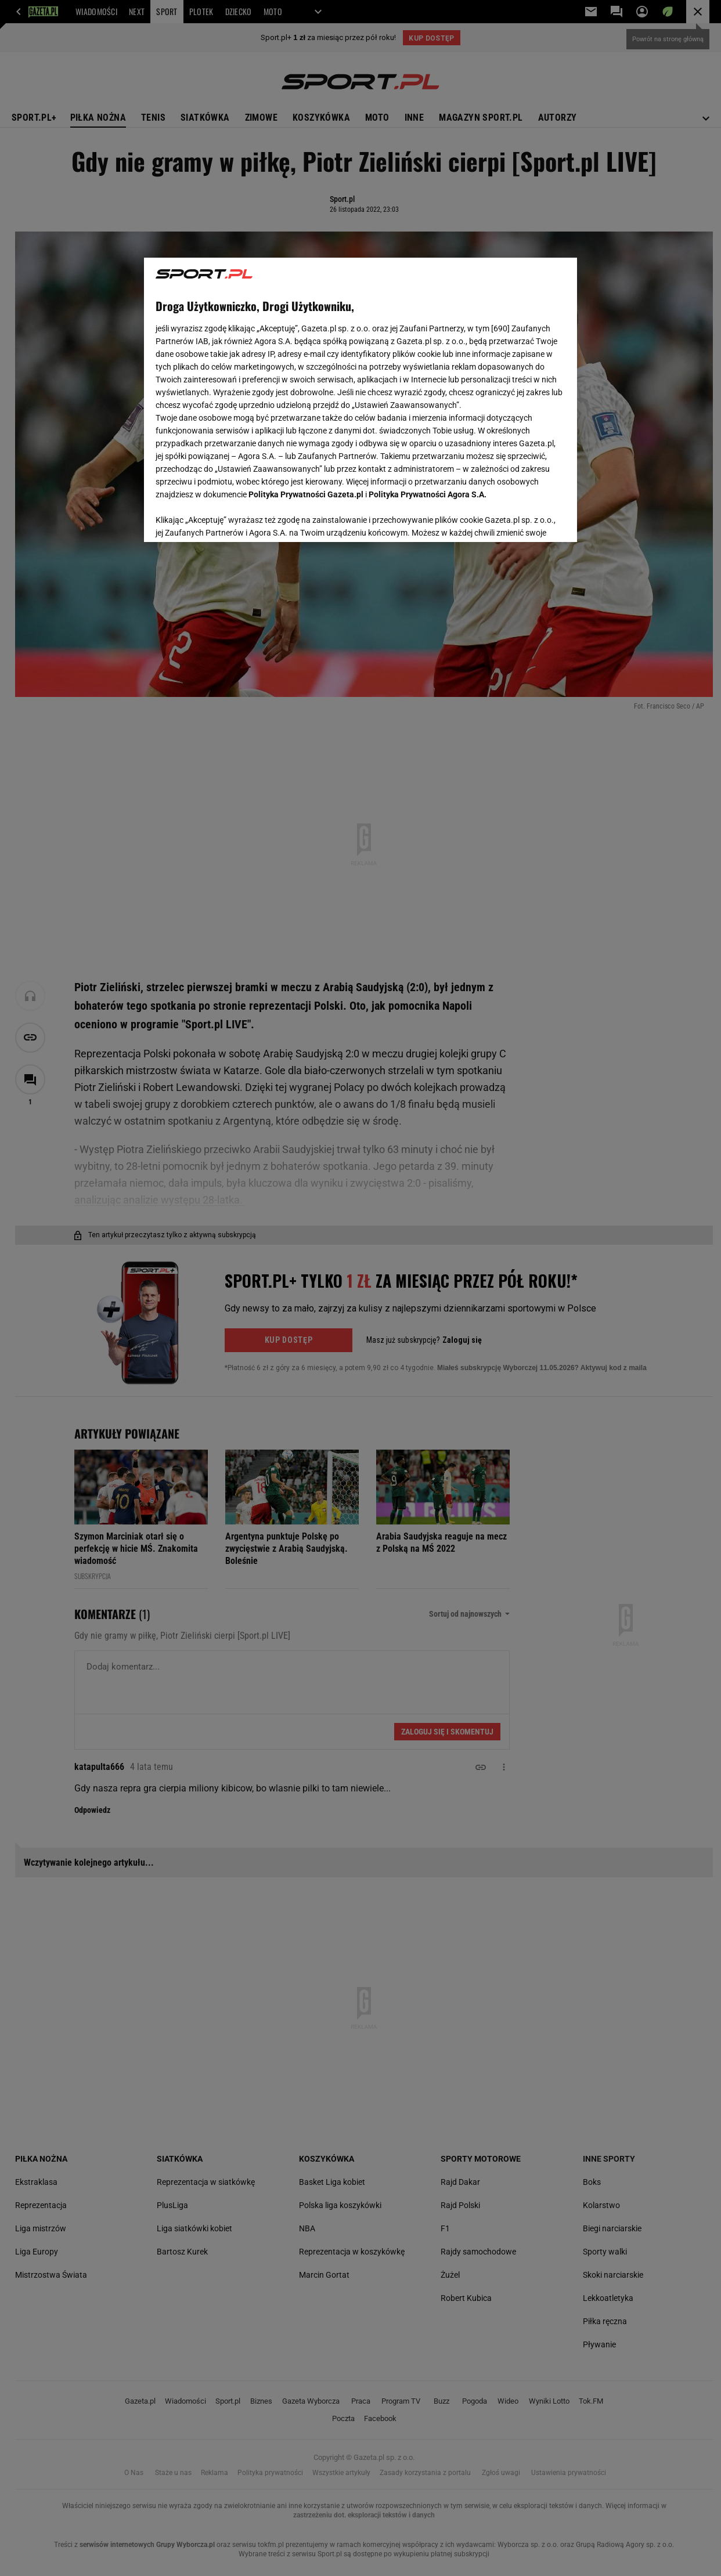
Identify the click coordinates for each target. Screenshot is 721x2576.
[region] (360, 400)
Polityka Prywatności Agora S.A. (427, 494)
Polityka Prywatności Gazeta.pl (305, 494)
